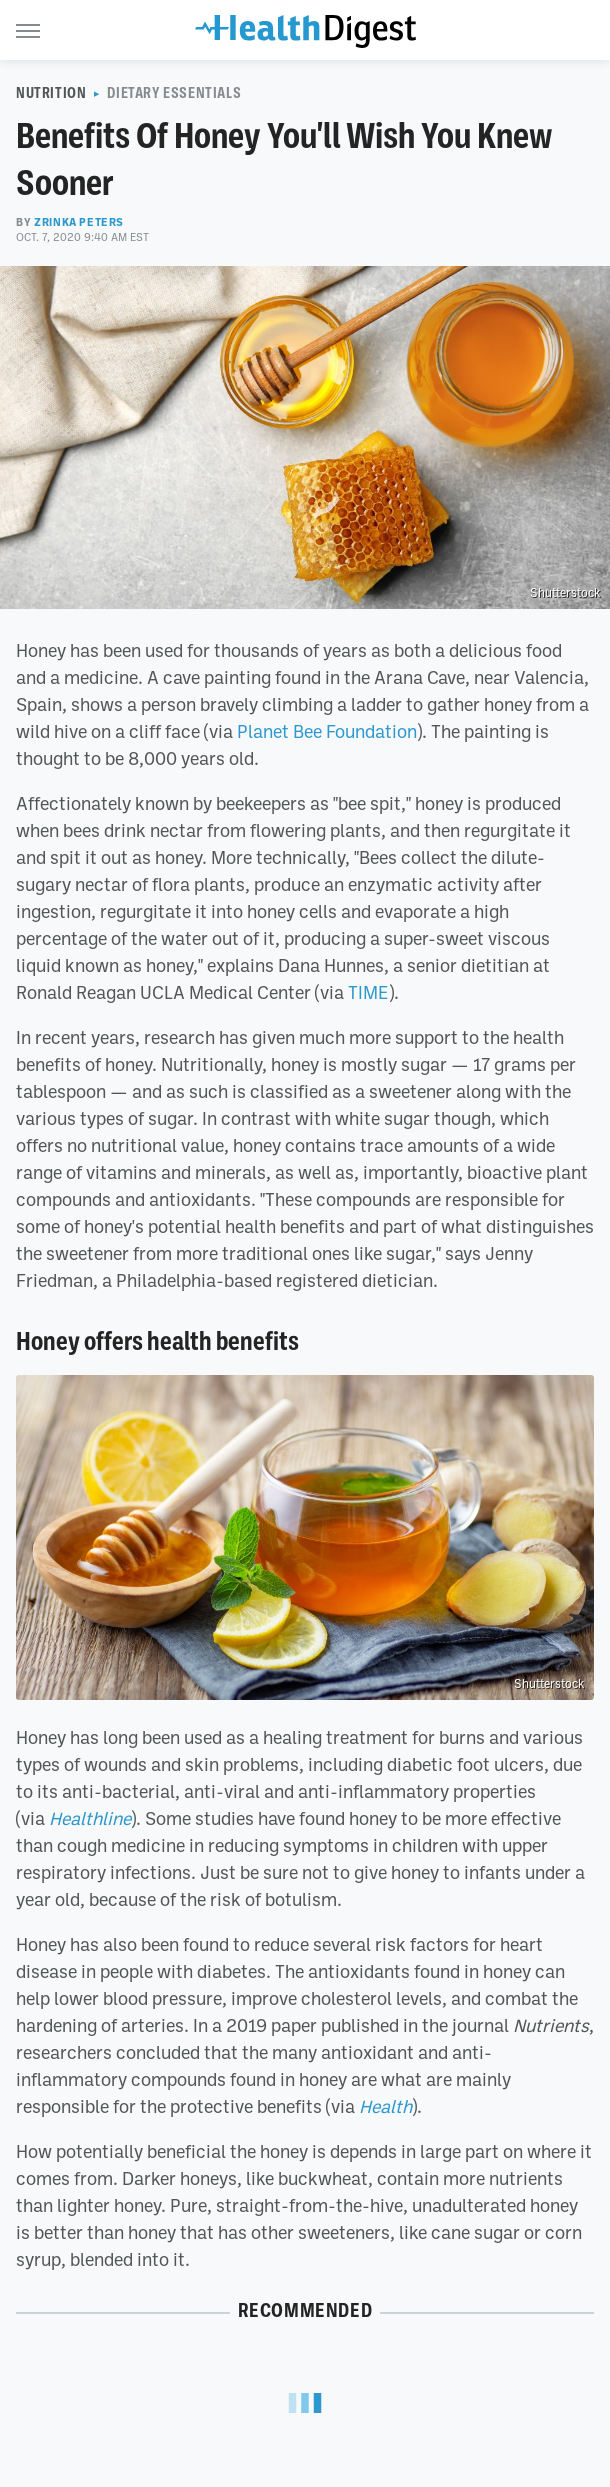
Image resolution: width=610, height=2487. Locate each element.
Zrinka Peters (79, 222)
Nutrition (51, 93)
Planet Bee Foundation (327, 731)
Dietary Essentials (174, 93)
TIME (368, 992)
